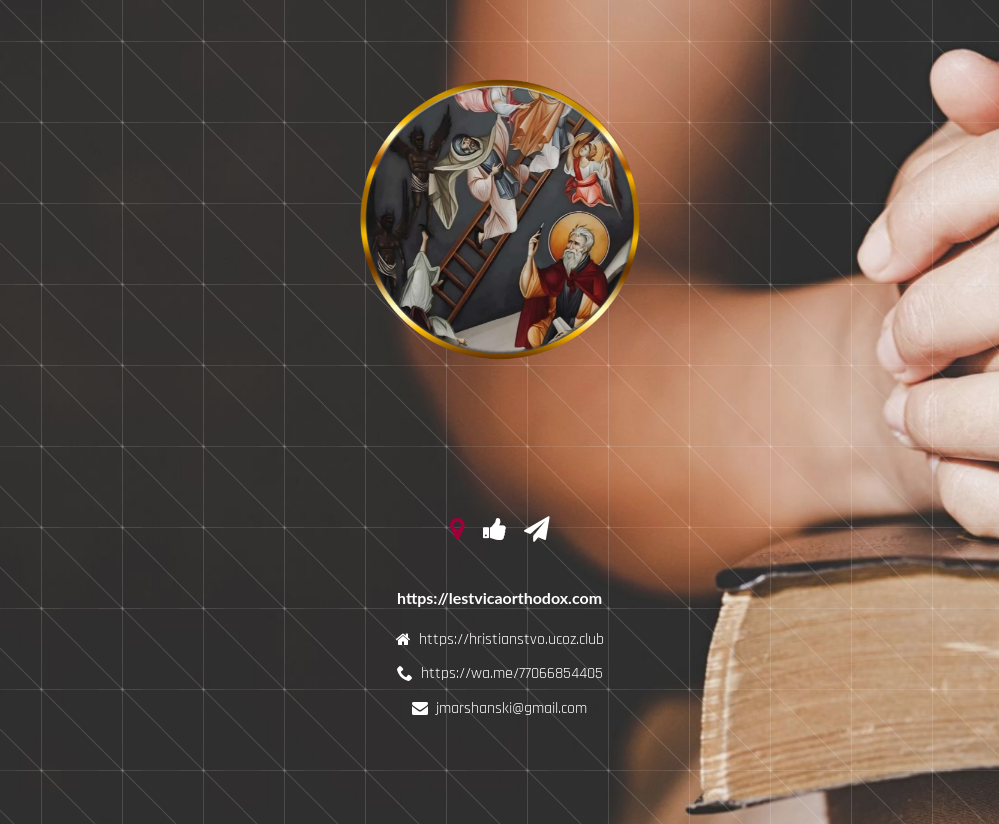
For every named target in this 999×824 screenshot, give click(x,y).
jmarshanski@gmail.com (511, 708)
